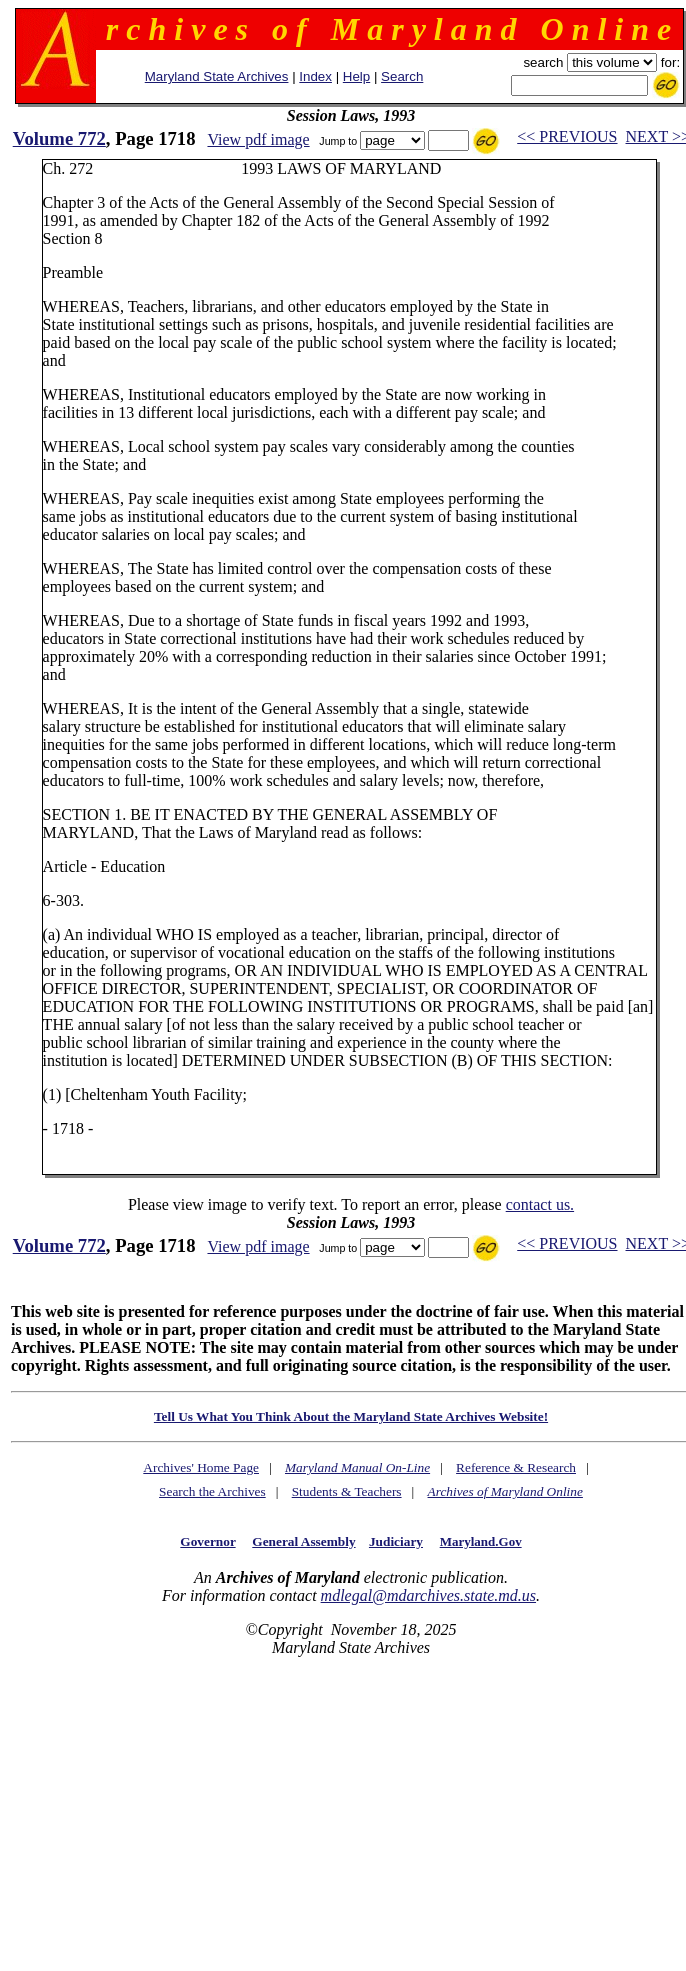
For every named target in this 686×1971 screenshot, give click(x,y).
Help (356, 76)
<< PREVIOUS (567, 136)
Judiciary (396, 1541)
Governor (207, 1541)
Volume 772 (59, 138)
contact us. (540, 1204)
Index (315, 76)
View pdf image (258, 139)
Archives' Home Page (201, 1467)
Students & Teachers (347, 1491)
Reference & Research (516, 1467)
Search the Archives (212, 1491)
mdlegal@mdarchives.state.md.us (428, 1595)
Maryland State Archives (217, 76)
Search (402, 76)
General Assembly (303, 1541)
